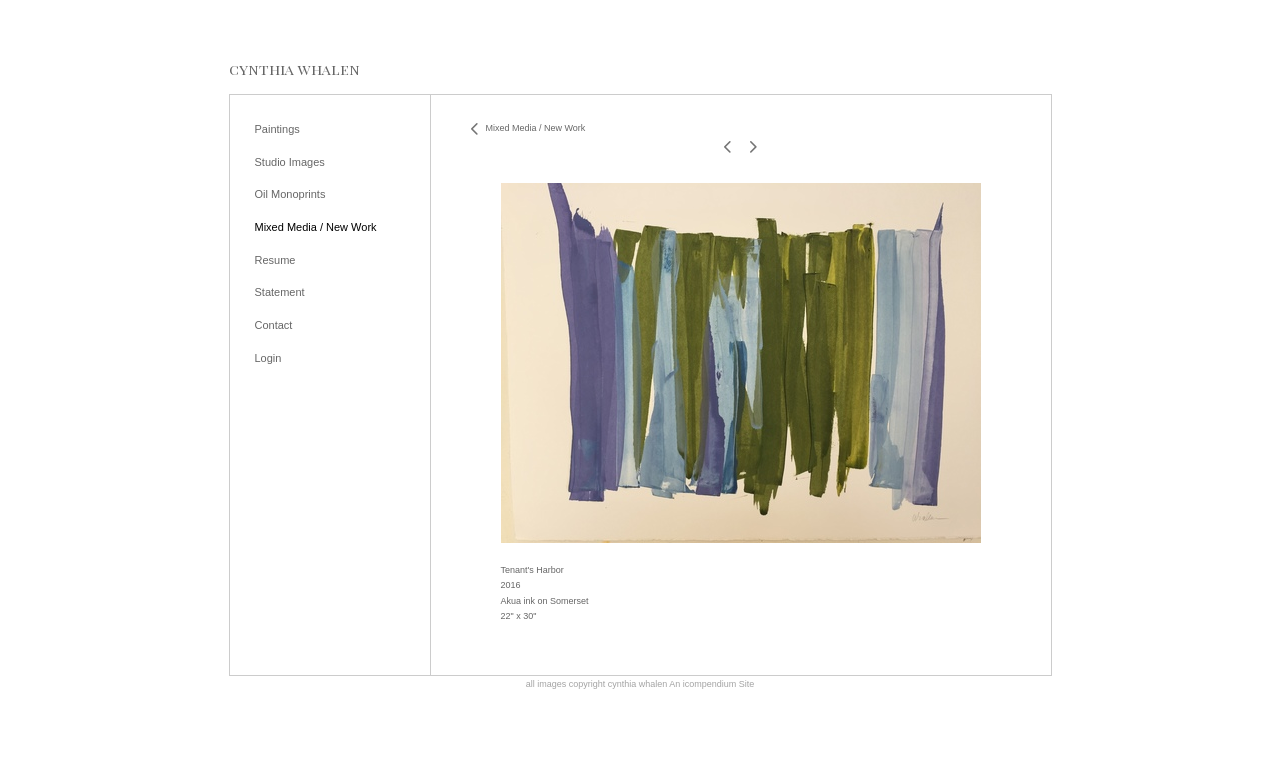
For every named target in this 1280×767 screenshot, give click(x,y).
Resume (275, 260)
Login (268, 358)
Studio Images (290, 162)
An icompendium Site (711, 684)
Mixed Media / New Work (316, 227)
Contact (274, 325)
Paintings (277, 129)
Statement (280, 292)
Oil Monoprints (290, 194)
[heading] (294, 69)
